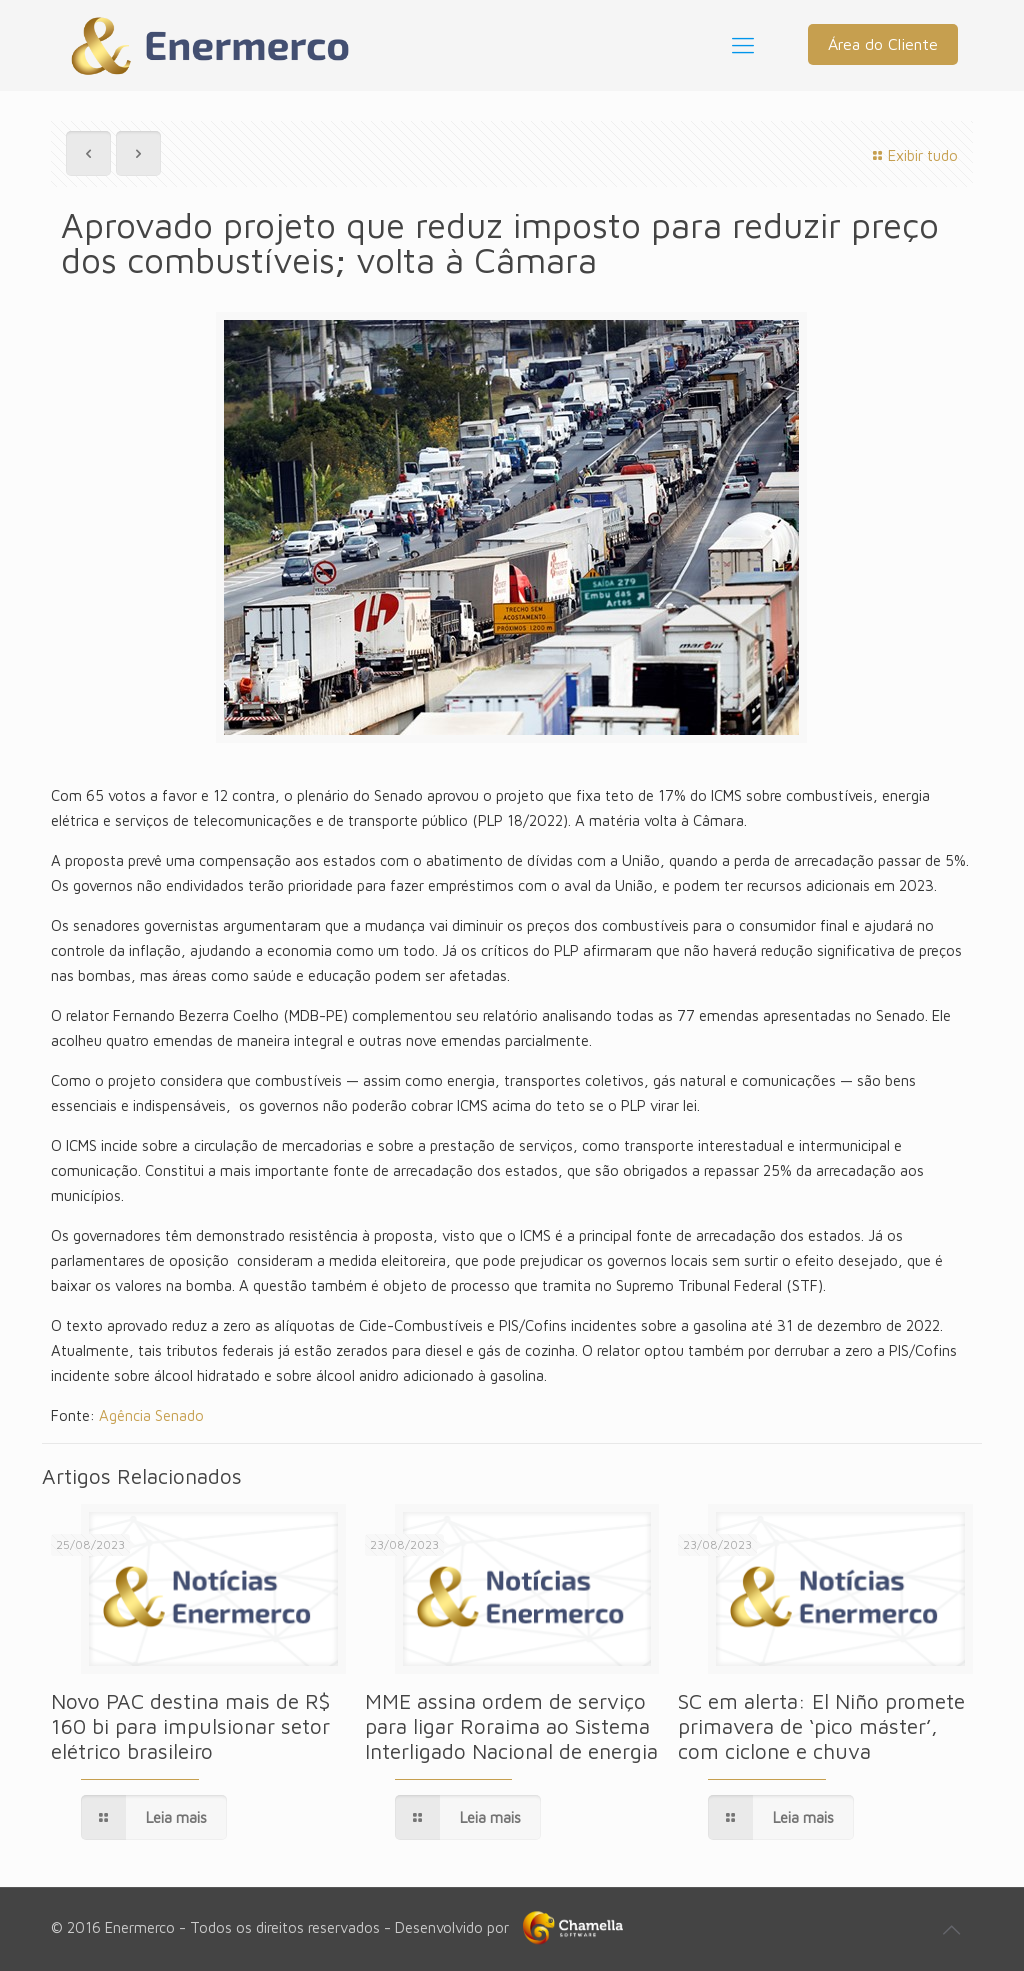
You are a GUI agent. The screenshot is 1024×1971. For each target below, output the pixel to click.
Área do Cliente (883, 44)
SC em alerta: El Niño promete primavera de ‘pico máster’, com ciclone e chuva (821, 1726)
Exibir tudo (912, 155)
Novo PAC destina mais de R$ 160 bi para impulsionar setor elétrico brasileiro (190, 1726)
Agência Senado (151, 1415)
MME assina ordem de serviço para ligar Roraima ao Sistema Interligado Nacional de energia (511, 1726)
